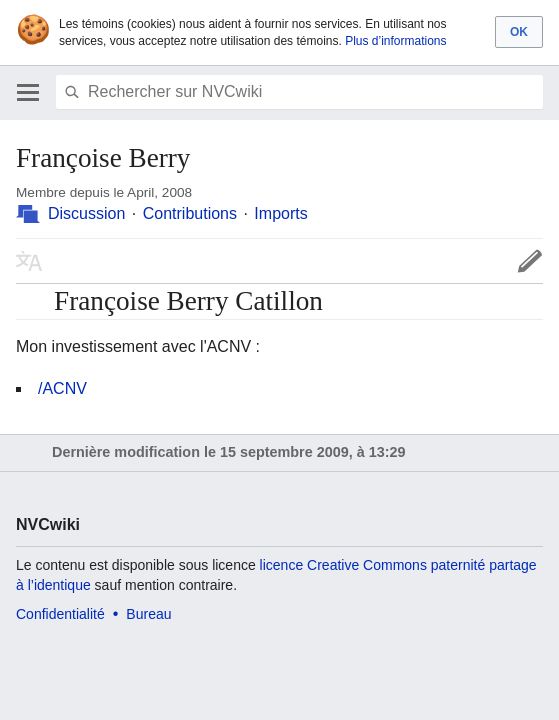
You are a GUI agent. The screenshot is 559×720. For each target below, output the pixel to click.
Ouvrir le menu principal (28, 92)
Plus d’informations (395, 41)
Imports (280, 213)
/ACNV (62, 388)
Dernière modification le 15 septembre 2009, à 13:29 (229, 452)
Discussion (86, 213)
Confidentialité (60, 614)
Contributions (190, 213)
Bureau (148, 614)
